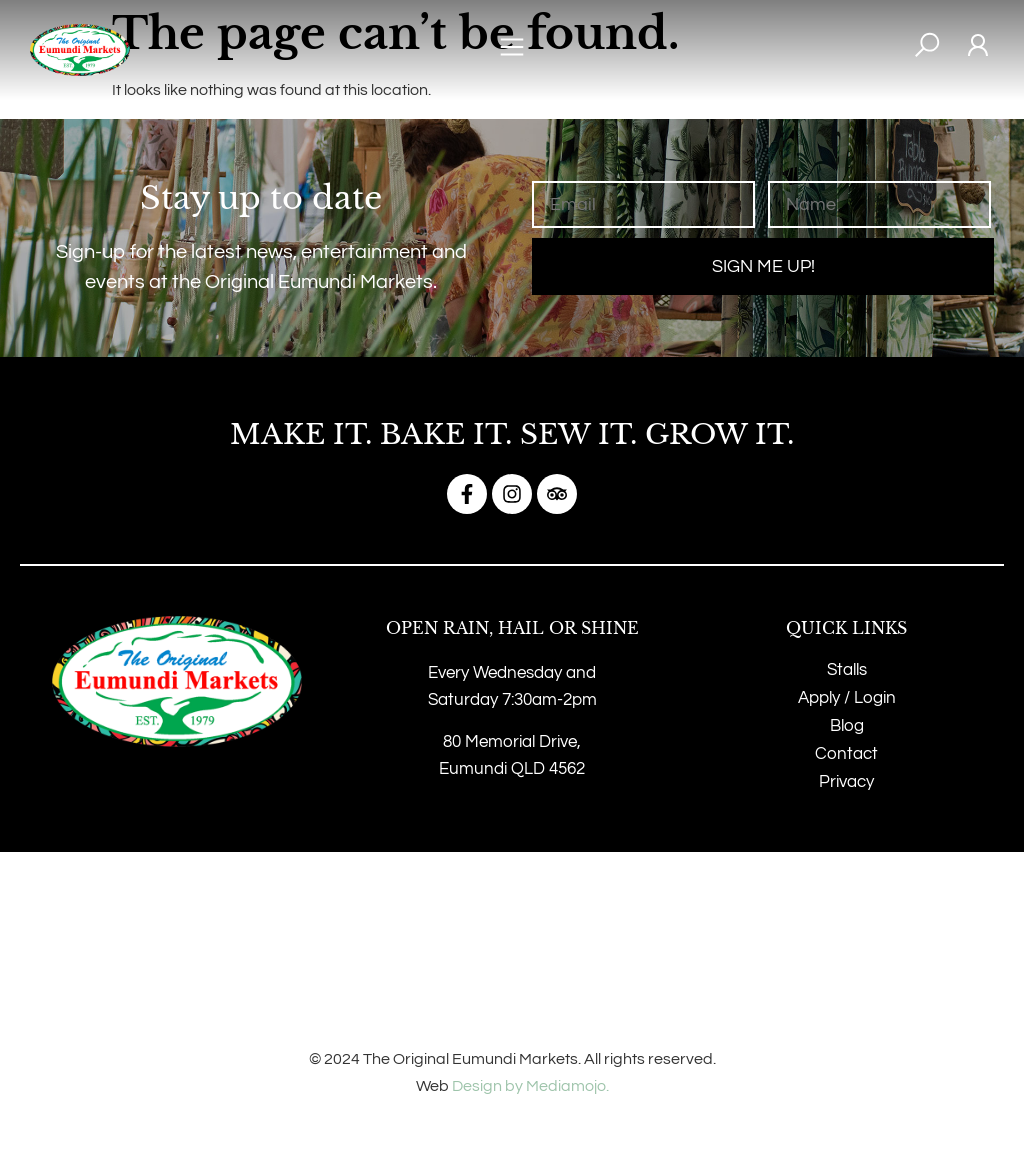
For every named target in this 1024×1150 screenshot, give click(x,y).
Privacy (846, 782)
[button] (511, 50)
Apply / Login (847, 698)
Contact (846, 754)
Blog (847, 726)
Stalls (847, 670)
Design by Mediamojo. (530, 1086)
